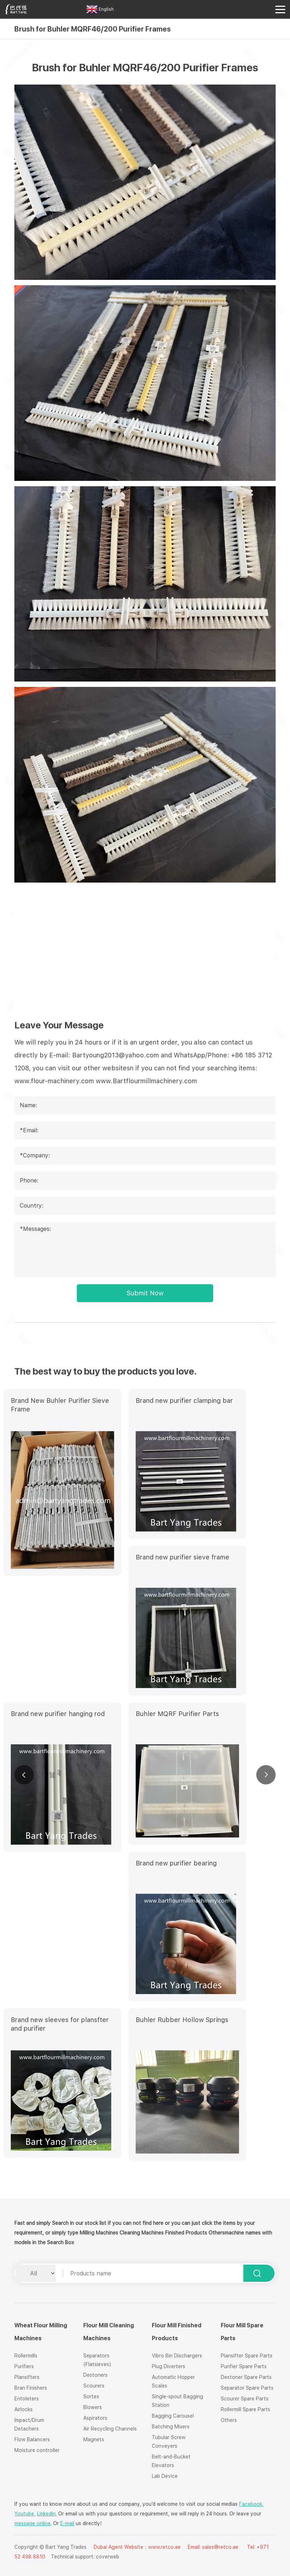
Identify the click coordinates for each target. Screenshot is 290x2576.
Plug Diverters (168, 2366)
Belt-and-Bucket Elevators (171, 2461)
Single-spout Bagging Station (177, 2401)
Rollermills (25, 2355)
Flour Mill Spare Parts (242, 2332)
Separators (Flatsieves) (97, 2360)
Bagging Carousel (173, 2416)
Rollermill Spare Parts (245, 2409)
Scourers (93, 2386)
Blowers (92, 2407)
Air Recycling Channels (110, 2429)
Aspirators (95, 2418)
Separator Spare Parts (247, 2388)
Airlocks (23, 2409)
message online (32, 2523)
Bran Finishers (30, 2388)
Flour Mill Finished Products (176, 2332)
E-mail (67, 2523)
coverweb (107, 2557)
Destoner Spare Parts (246, 2377)
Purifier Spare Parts (244, 2366)
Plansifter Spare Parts (246, 2355)
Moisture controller (37, 2450)
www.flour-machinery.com (54, 1081)
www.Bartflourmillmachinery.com (146, 1081)
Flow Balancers (32, 2439)
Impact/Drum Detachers (29, 2424)
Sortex (91, 2396)
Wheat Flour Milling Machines (40, 2332)
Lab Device (165, 2476)
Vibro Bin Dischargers (177, 2355)
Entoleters (26, 2398)
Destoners (95, 2375)
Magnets (93, 2439)
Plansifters (26, 2377)
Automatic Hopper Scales (173, 2381)
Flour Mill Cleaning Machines (108, 2332)
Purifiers (24, 2366)
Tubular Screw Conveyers (169, 2441)
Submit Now (145, 1293)
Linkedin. (47, 2514)
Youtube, (25, 2514)
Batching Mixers (171, 2426)
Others (229, 2420)
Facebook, (251, 2504)
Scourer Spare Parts (244, 2398)
